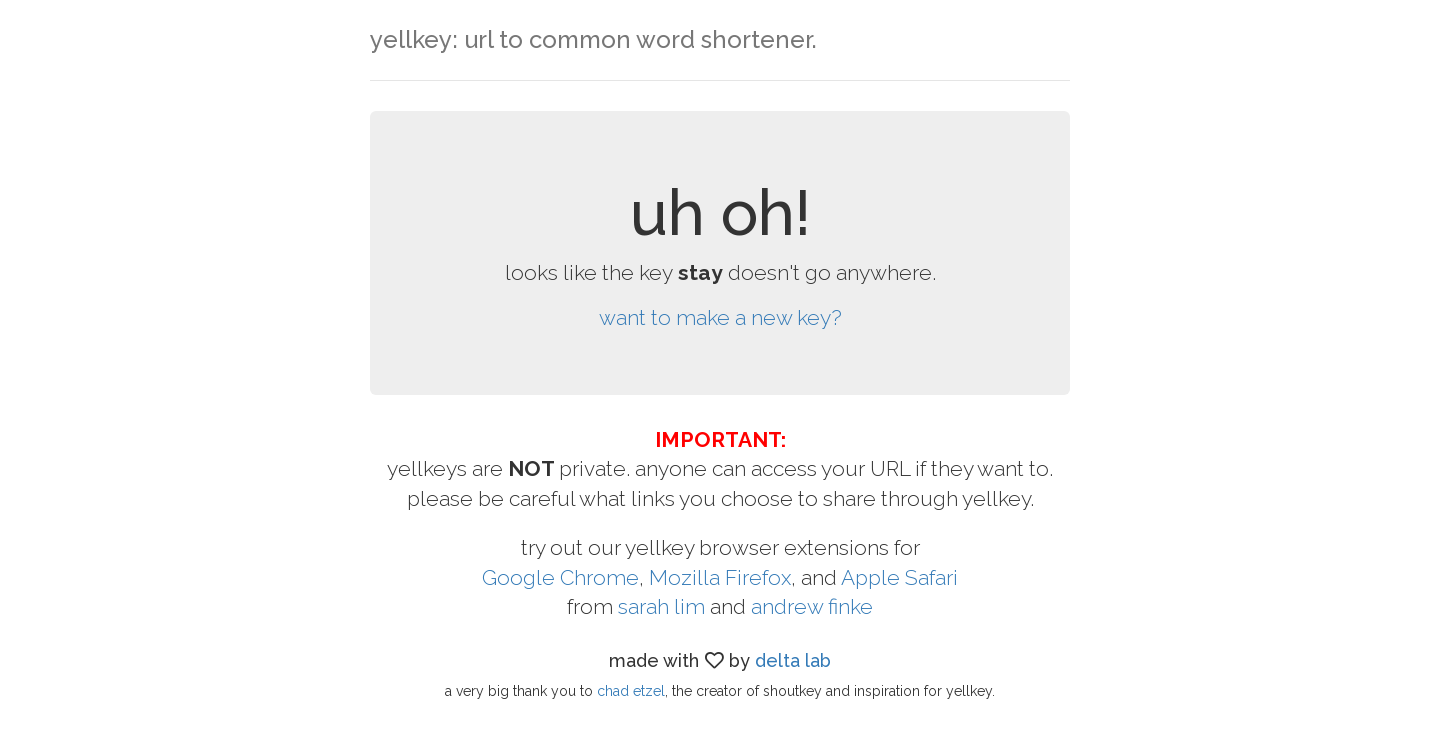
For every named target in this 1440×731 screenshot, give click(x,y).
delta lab (793, 660)
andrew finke (812, 606)
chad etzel (631, 691)
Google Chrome (560, 577)
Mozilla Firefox (720, 577)
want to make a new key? (720, 317)
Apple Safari (899, 577)
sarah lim (661, 606)
